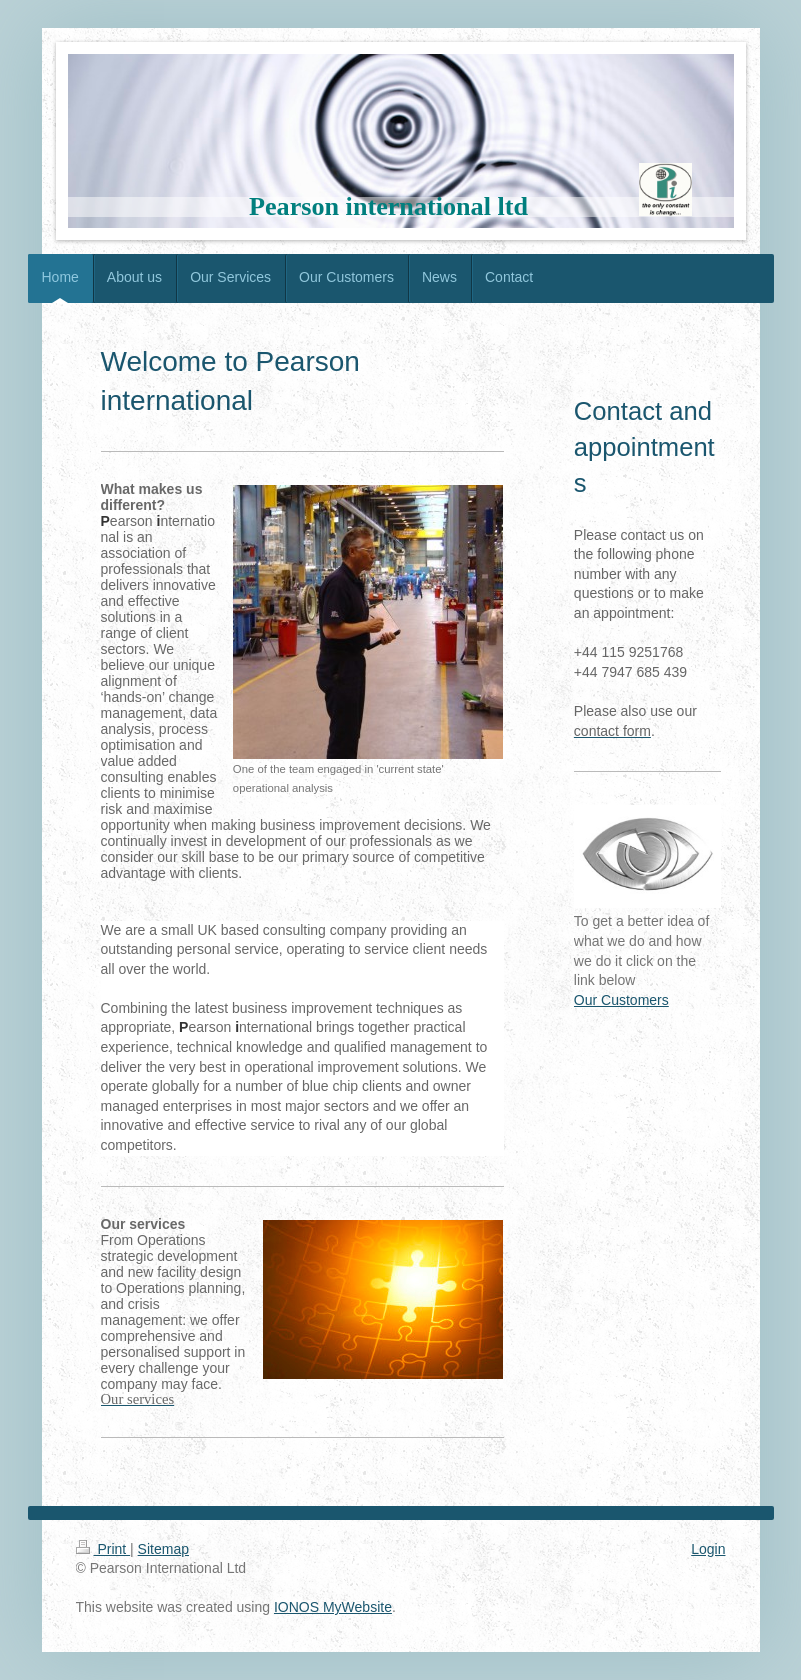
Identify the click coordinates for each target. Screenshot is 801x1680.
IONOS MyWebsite (333, 1607)
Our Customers (621, 1000)
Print (103, 1549)
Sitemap (163, 1549)
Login (708, 1549)
